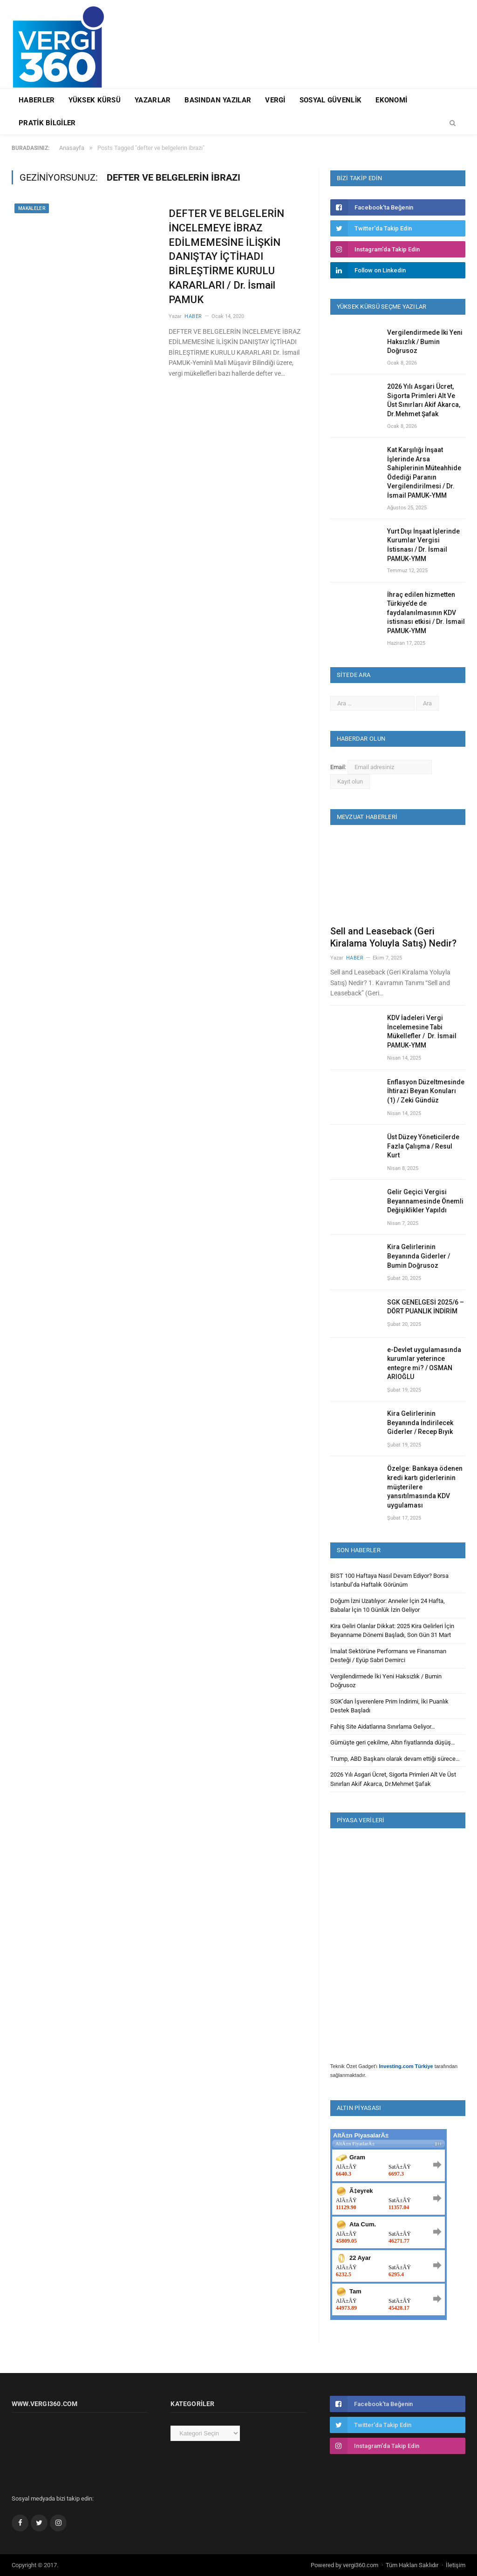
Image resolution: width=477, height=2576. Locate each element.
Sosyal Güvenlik (331, 100)
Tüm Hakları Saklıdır (412, 2565)
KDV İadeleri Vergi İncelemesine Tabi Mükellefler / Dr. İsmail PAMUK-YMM (422, 1031)
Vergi (275, 100)
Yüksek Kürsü (94, 100)
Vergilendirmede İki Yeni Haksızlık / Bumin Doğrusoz (425, 341)
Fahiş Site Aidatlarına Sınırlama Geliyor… (382, 1726)
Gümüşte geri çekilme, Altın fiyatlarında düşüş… (392, 1742)
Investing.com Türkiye (406, 2066)
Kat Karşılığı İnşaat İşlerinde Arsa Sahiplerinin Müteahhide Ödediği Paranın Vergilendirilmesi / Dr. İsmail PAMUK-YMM (424, 472)
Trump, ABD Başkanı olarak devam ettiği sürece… (395, 1758)
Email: (339, 767)
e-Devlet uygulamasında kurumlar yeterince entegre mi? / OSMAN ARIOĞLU (424, 1363)
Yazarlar (152, 100)
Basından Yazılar (217, 100)
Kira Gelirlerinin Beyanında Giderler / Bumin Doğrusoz (418, 1256)
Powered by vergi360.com (344, 2565)
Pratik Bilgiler (47, 123)
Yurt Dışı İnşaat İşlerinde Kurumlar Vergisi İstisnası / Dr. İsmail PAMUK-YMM (423, 544)
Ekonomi (391, 100)
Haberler (37, 100)
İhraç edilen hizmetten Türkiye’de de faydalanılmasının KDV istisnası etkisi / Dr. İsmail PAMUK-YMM (426, 613)
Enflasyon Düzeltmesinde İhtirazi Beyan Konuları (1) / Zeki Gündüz (425, 1091)
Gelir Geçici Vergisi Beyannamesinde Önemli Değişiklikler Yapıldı (425, 1201)
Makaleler (31, 208)
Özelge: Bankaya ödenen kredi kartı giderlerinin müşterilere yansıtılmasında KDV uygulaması (425, 1486)
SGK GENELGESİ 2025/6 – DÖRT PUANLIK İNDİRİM (425, 1306)
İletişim (455, 2565)
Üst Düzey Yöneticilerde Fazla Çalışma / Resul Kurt (423, 1146)
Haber (193, 316)
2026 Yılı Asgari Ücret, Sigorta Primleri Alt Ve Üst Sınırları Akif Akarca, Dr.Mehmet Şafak (423, 400)
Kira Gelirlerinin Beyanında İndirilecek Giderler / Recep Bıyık (420, 1422)
